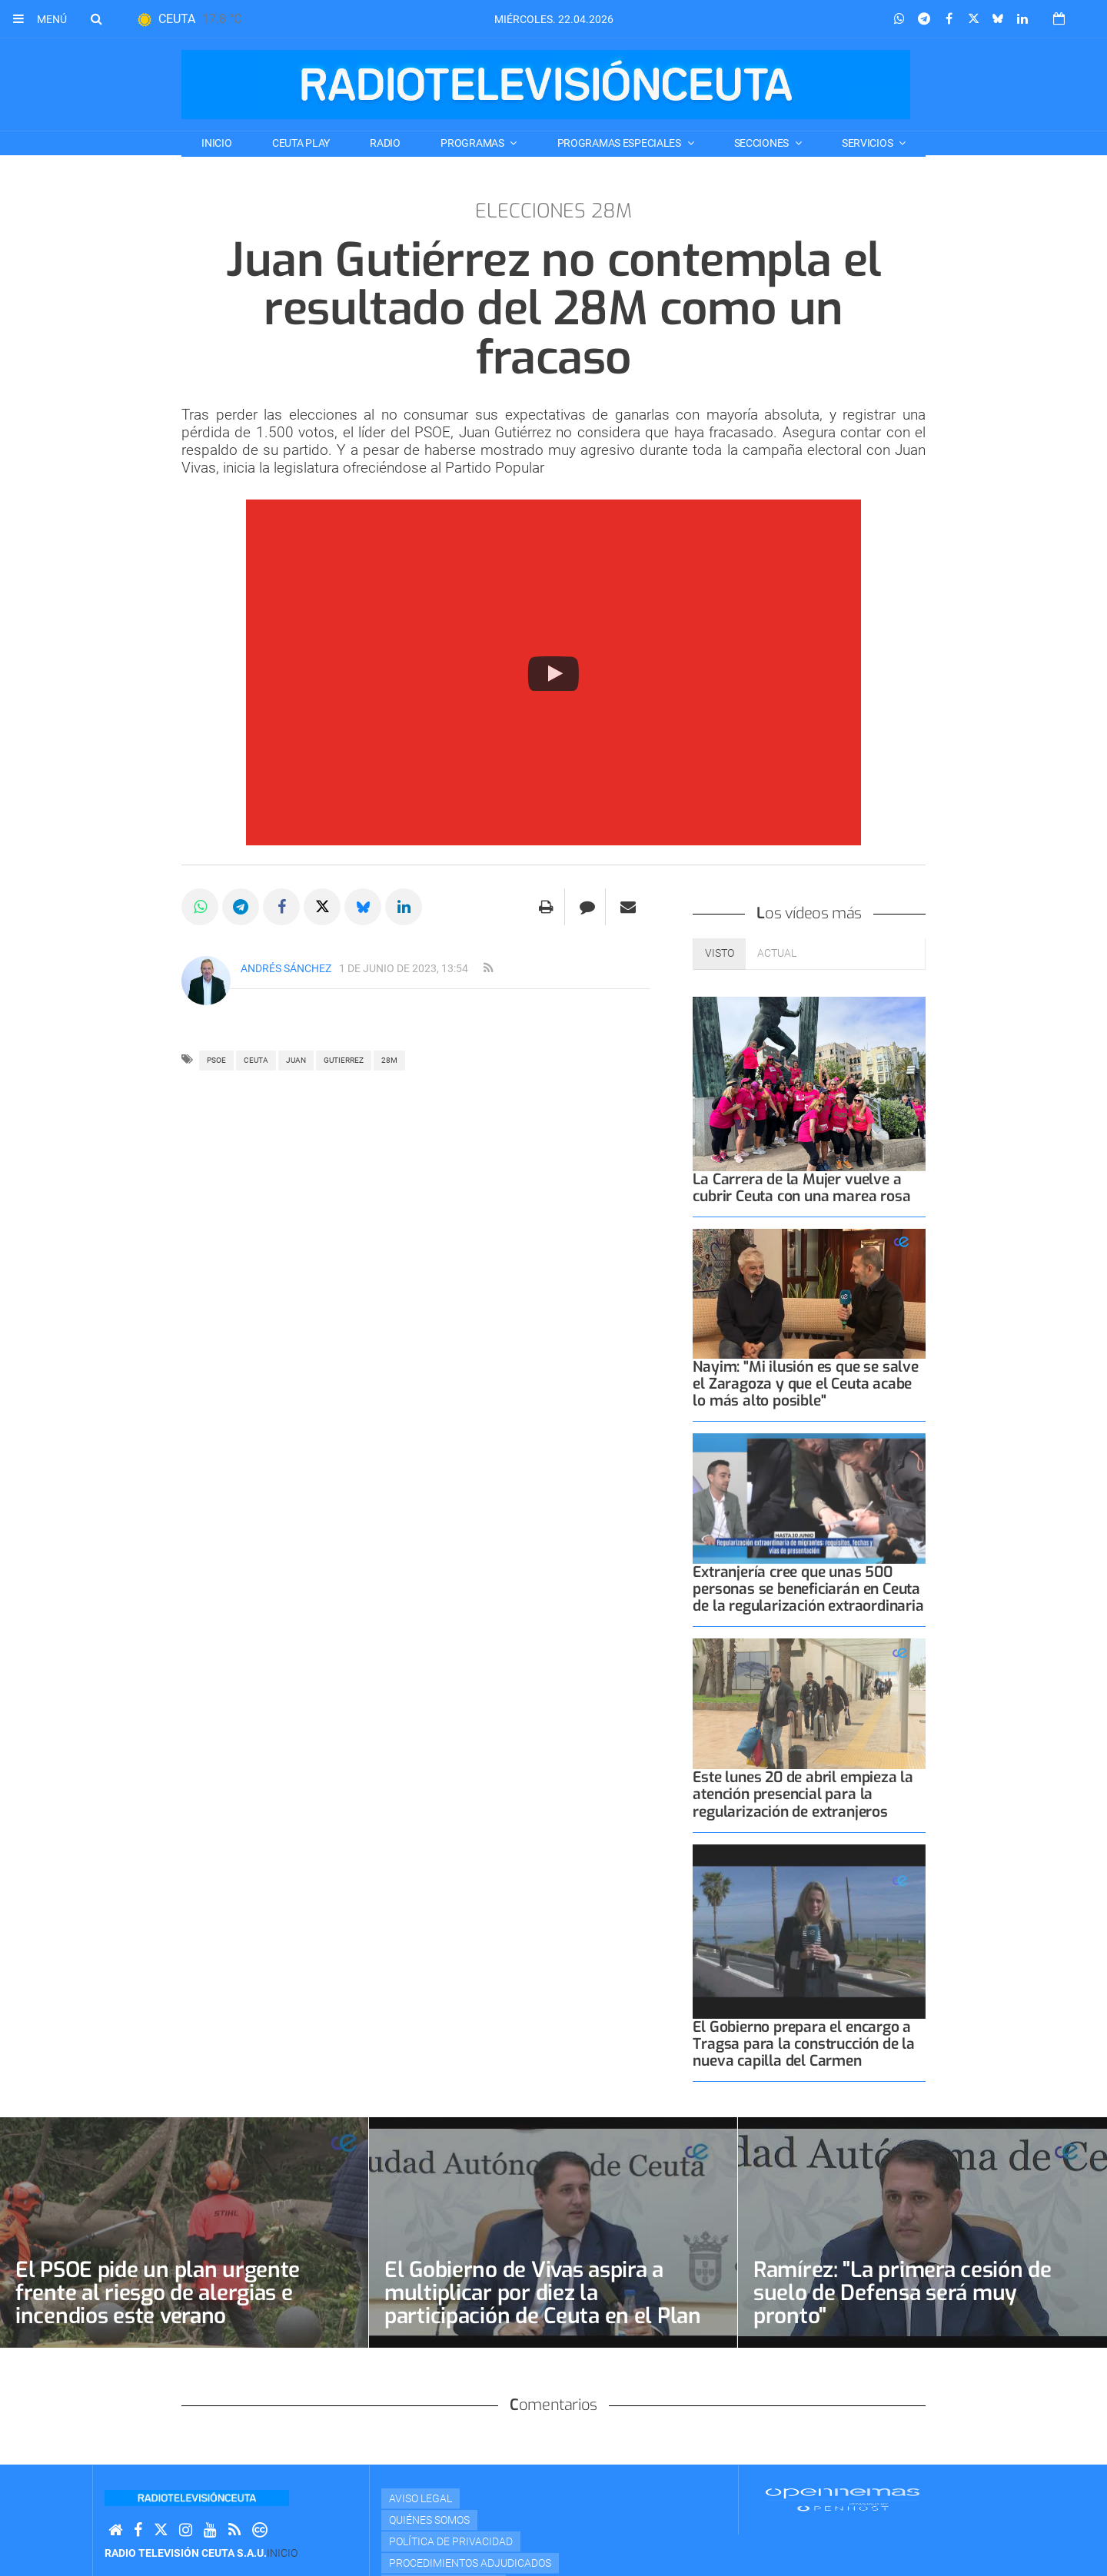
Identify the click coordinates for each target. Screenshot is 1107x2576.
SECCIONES (762, 143)
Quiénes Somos (429, 2520)
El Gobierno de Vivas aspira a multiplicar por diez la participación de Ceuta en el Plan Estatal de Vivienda (542, 2304)
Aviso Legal (420, 2498)
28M (389, 1060)
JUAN (296, 1060)
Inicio (216, 143)
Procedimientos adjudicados (470, 2563)
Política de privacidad (451, 2541)
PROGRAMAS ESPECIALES (620, 143)
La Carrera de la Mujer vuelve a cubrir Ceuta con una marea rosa (801, 1188)
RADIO (385, 143)
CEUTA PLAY (301, 143)
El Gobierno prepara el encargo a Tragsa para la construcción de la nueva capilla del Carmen (804, 2043)
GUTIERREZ (344, 1060)
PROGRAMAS (473, 143)
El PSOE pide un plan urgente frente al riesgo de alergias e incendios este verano (157, 2293)
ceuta (256, 1060)
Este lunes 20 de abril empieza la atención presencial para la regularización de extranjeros (803, 1794)
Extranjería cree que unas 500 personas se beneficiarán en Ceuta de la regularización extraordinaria (808, 1588)
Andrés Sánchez (286, 968)
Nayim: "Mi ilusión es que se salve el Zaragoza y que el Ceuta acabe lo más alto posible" (805, 1383)
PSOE (216, 1060)
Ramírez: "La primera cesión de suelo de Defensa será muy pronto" (902, 2293)
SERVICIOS (868, 143)
